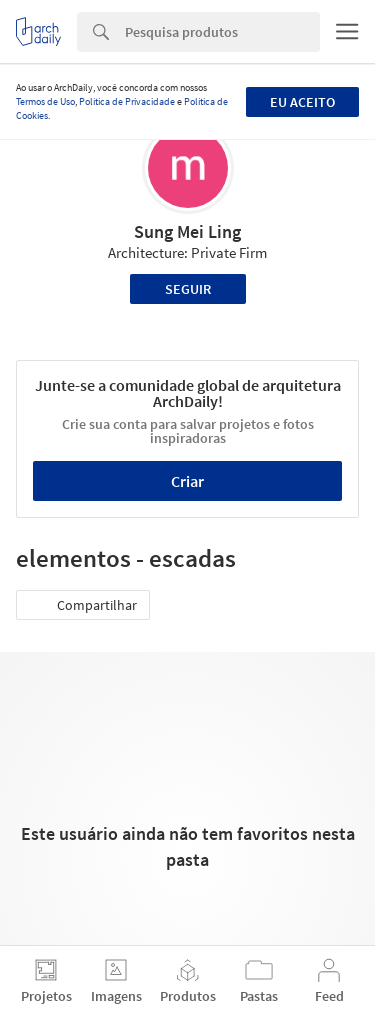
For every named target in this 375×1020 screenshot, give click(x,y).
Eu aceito (302, 102)
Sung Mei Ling (187, 231)
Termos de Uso (45, 101)
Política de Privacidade (127, 101)
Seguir (188, 289)
